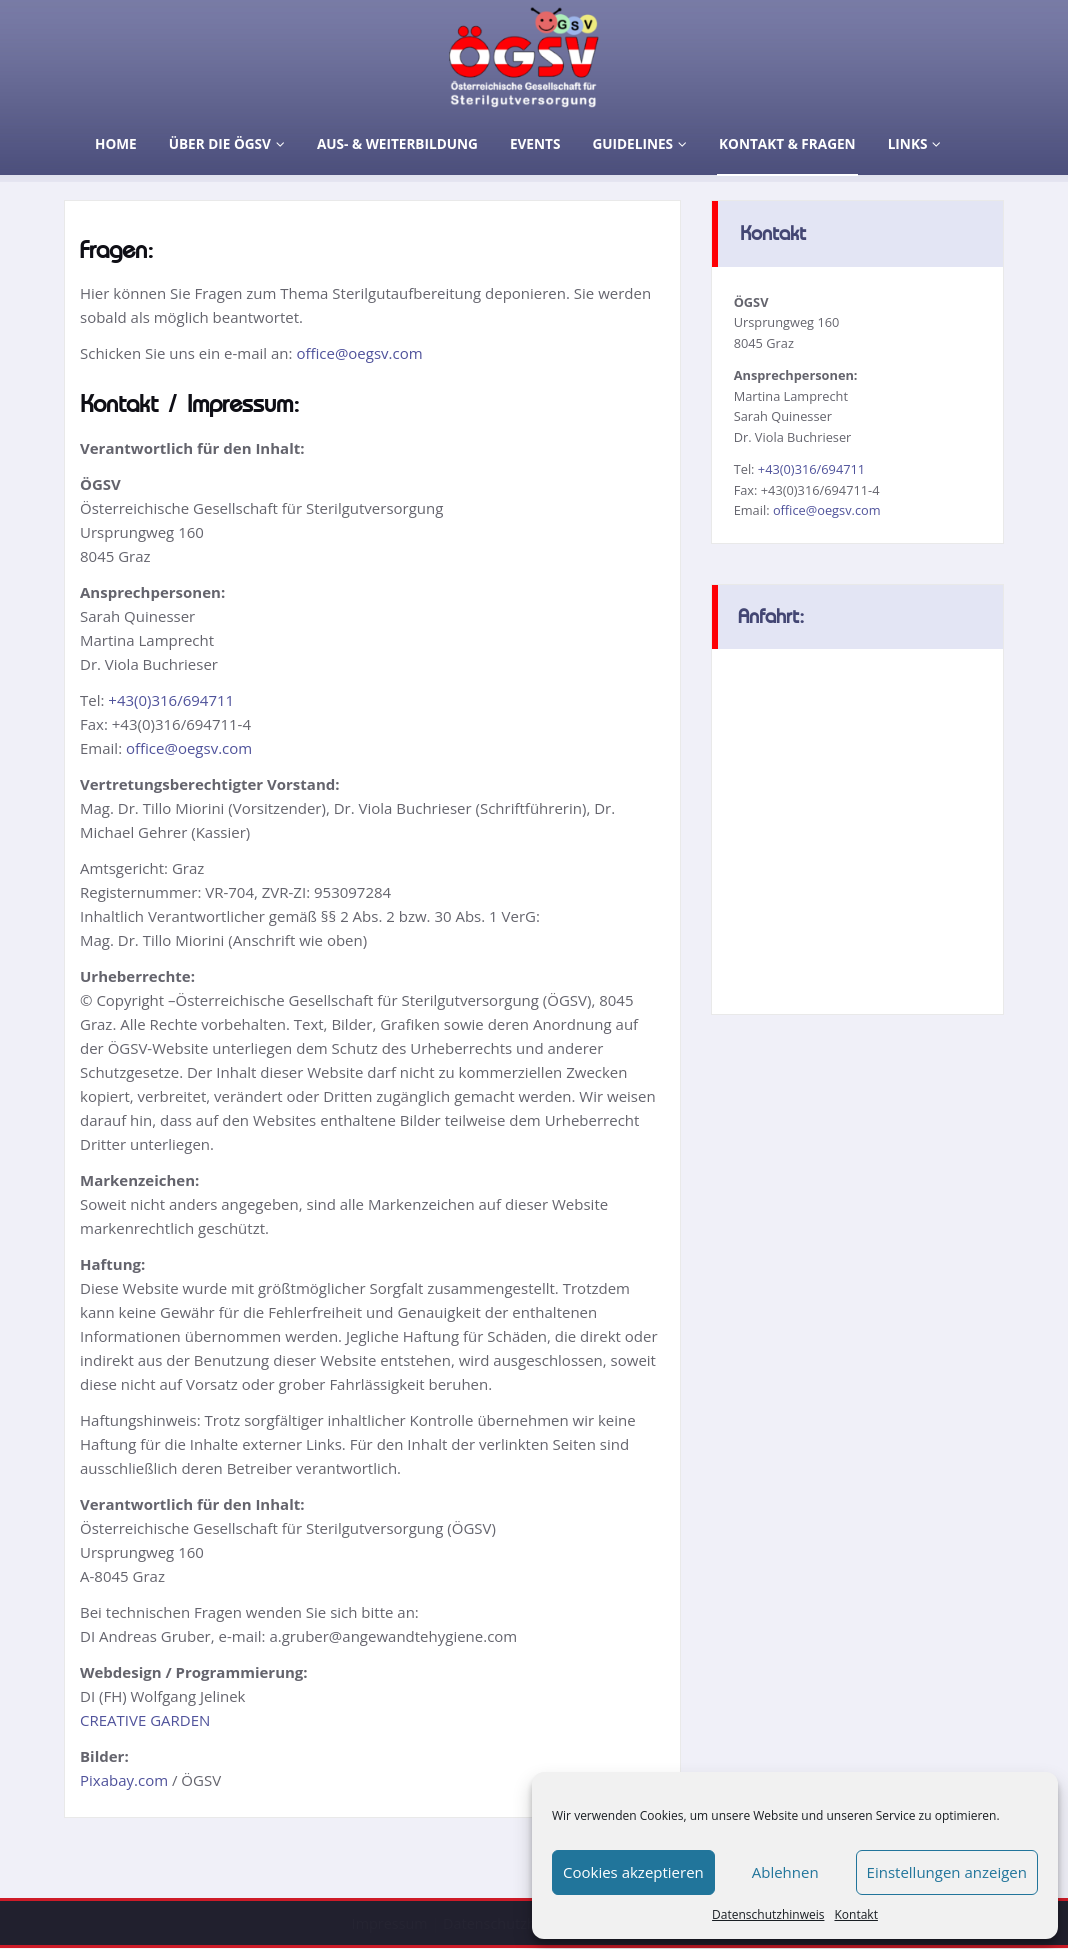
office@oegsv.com (359, 353)
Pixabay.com (124, 1780)
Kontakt (855, 1914)
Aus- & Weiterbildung (397, 143)
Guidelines (639, 143)
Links (915, 143)
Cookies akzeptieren (633, 1872)
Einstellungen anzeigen (947, 1872)
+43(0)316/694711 (171, 700)
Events (535, 143)
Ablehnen (785, 1872)
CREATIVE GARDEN (145, 1720)
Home (116, 143)
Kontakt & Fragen (787, 143)
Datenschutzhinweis (768, 1914)
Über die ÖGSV (227, 143)
